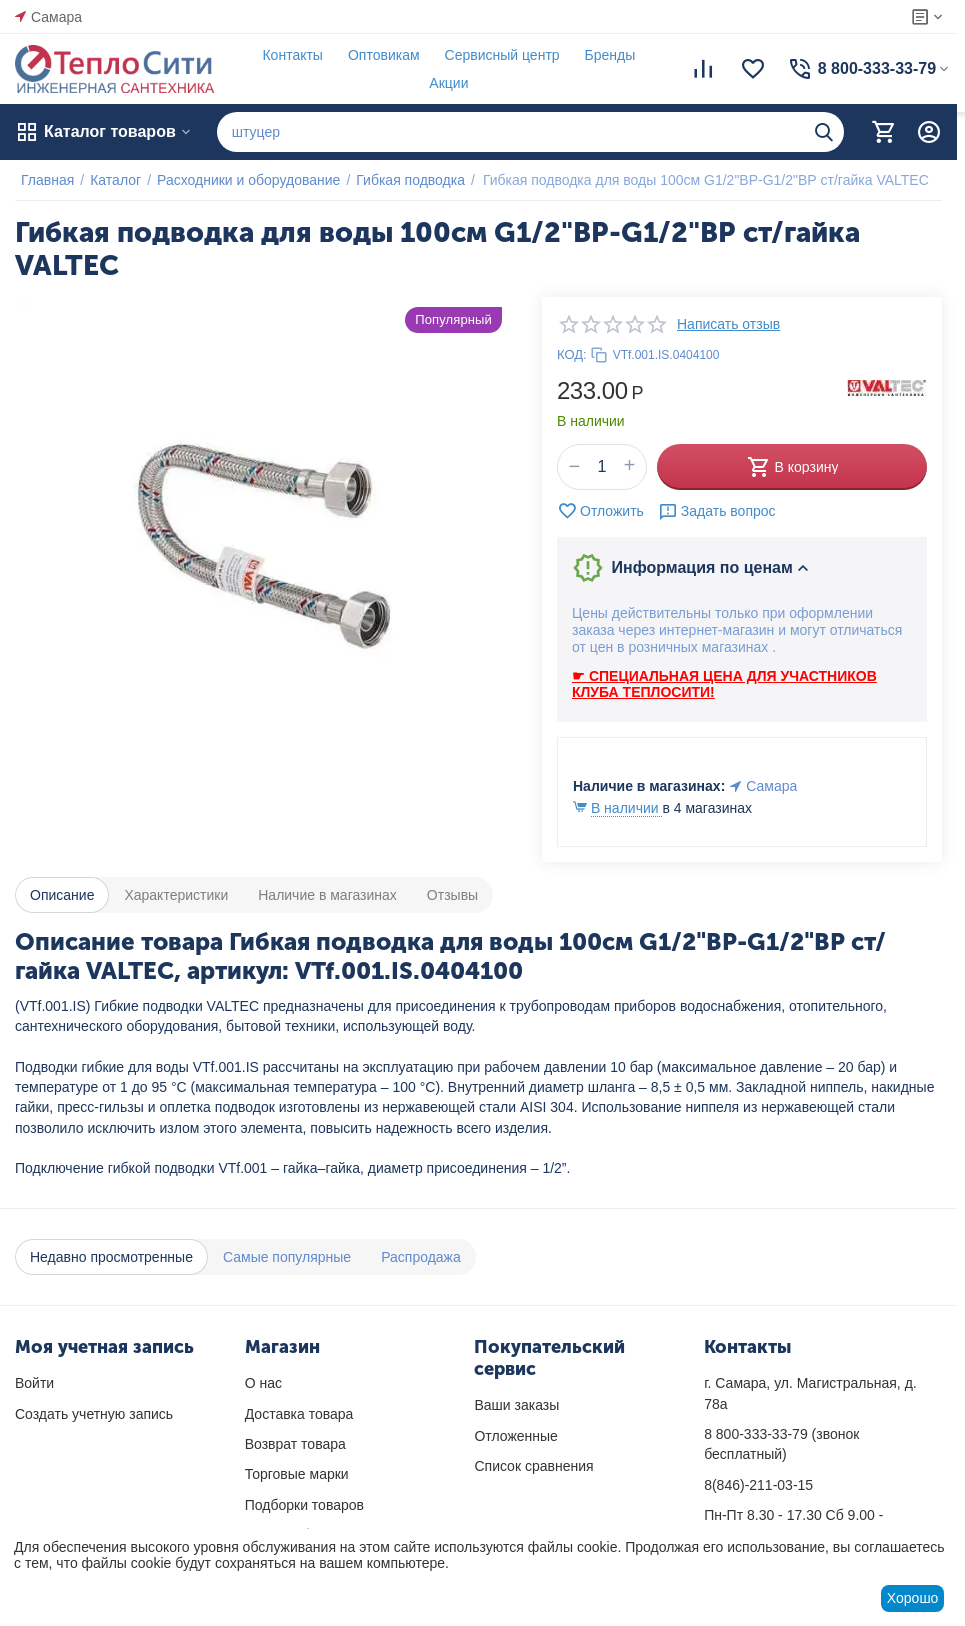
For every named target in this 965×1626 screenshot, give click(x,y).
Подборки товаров (304, 1505)
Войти (34, 1383)
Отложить (600, 511)
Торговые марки (297, 1474)
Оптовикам (378, 55)
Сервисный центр (496, 55)
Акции (442, 83)
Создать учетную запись (94, 1414)
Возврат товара (295, 1444)
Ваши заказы (516, 1405)
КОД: (572, 354)
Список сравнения (533, 1466)
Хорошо (913, 1598)
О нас (263, 1383)
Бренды (604, 55)
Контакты (286, 55)
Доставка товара (299, 1414)
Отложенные (515, 1436)
